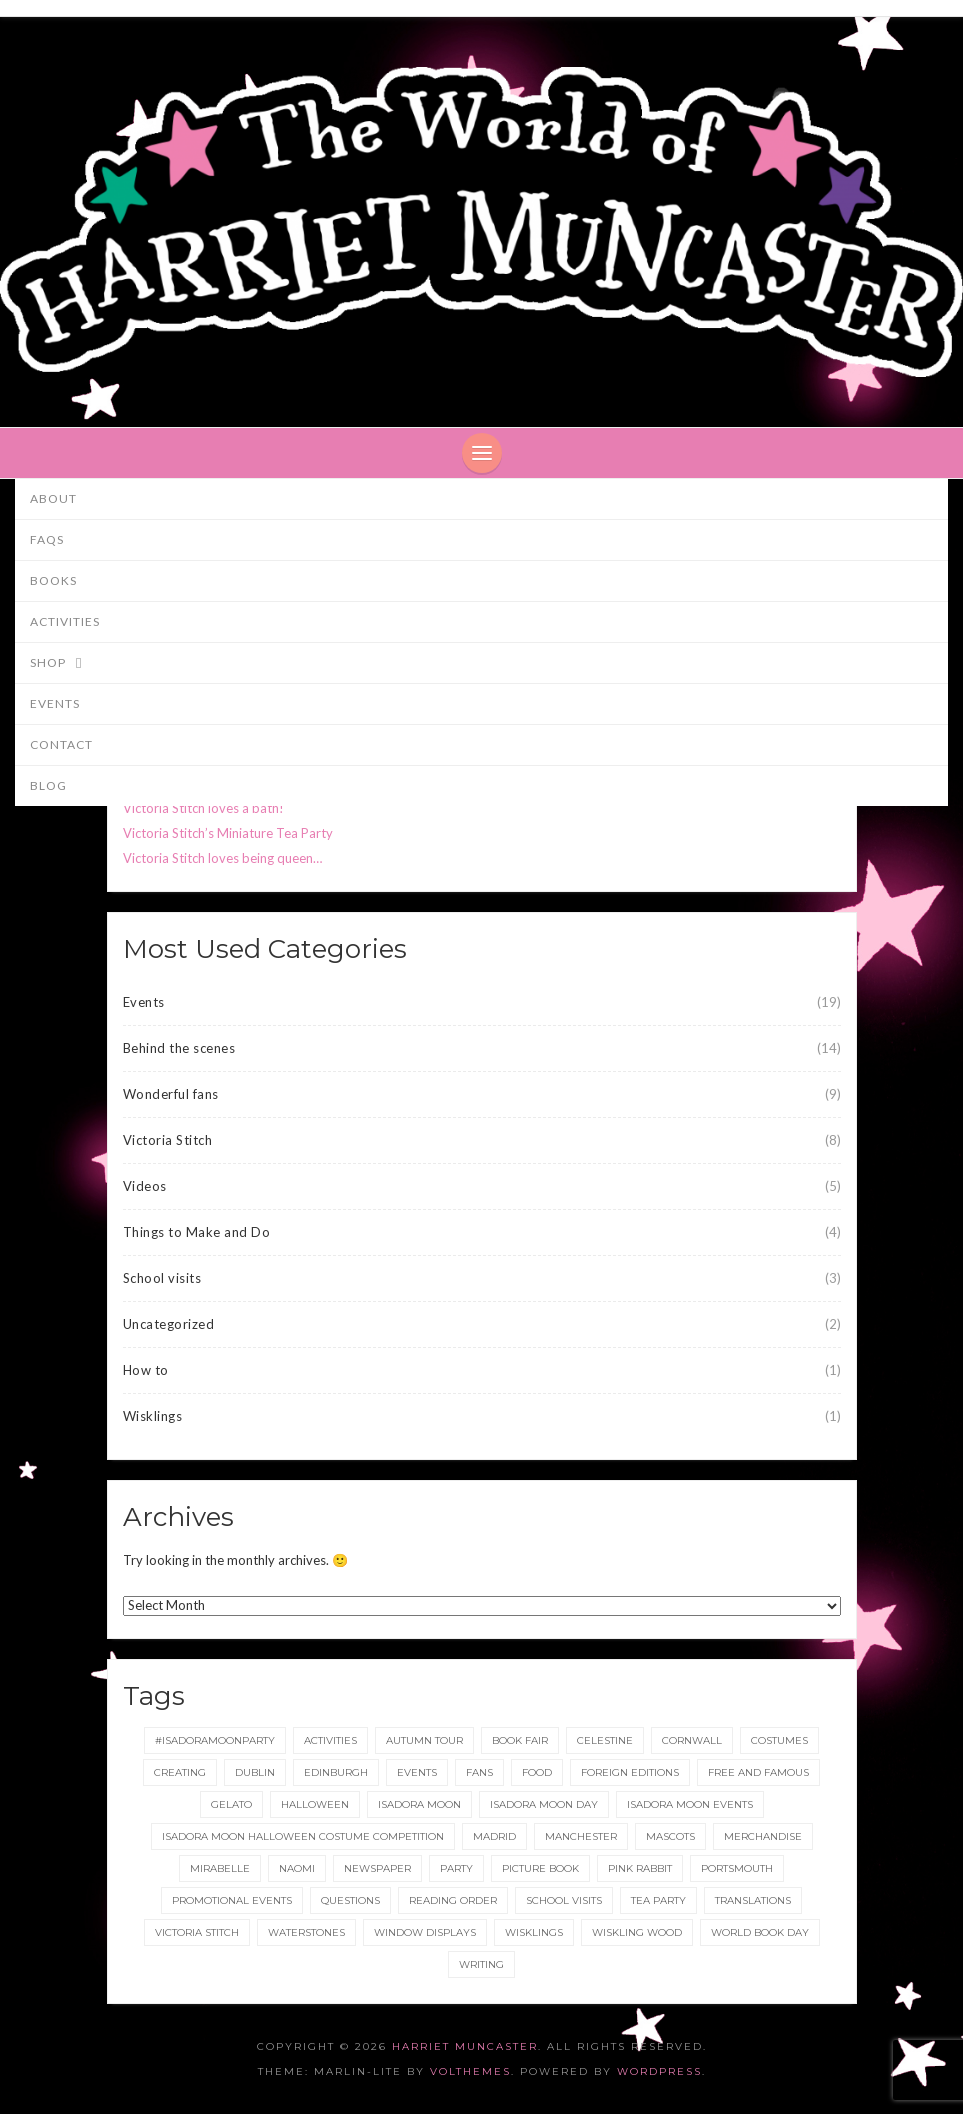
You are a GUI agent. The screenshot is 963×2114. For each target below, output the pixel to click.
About (53, 498)
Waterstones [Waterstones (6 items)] (306, 1932)
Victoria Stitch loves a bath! (203, 808)
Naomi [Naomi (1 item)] (297, 1868)
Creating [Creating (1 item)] (180, 1772)
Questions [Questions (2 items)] (350, 1900)
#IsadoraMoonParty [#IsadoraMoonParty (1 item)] (215, 1740)
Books (53, 580)
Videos (145, 1186)
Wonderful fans (171, 1094)
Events (55, 703)
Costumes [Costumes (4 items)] (779, 1740)
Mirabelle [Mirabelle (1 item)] (220, 1868)
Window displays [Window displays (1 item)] (425, 1932)
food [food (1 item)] (537, 1772)
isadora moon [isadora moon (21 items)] (419, 1804)
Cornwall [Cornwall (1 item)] (692, 1740)
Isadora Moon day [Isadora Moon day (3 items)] (544, 1804)
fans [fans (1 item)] (479, 1772)
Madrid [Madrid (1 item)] (494, 1836)
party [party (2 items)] (456, 1868)
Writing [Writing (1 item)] (481, 1964)
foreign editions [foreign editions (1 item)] (630, 1772)
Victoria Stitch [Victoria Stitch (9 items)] (197, 1932)
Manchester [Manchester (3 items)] (581, 1836)
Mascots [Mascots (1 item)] (670, 1836)
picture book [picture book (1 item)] (540, 1868)
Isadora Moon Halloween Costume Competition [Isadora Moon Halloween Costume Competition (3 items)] (303, 1836)
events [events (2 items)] (417, 1772)
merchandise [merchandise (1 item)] (763, 1836)
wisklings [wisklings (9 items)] (534, 1932)
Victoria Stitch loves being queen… (222, 858)
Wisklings (153, 1416)
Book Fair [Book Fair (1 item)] (520, 1740)
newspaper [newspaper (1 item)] (377, 1868)
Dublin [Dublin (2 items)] (255, 1772)
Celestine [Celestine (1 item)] (605, 1740)
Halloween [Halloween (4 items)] (315, 1804)
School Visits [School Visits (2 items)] (564, 1900)
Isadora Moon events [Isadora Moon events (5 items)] (690, 1804)
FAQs (47, 539)
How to (146, 1370)
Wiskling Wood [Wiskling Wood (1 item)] (637, 1932)
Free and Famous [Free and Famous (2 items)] (758, 1772)
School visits (162, 1278)
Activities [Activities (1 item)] (330, 1740)
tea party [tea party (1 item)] (658, 1900)
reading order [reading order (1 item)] (453, 1900)
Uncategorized (169, 1324)
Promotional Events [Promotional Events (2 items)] (232, 1900)
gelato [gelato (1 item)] (231, 1804)
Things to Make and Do (197, 1232)
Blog (48, 785)
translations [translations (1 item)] (753, 1900)
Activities (65, 621)
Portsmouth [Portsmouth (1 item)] (737, 1868)
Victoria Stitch (168, 1140)
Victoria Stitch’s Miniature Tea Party (228, 833)
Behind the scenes (179, 1048)
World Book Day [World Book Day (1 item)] (760, 1932)
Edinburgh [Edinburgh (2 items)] (336, 1772)
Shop (65, 664)
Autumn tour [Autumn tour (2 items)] (424, 1740)
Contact (61, 744)
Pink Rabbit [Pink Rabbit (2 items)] (640, 1868)
